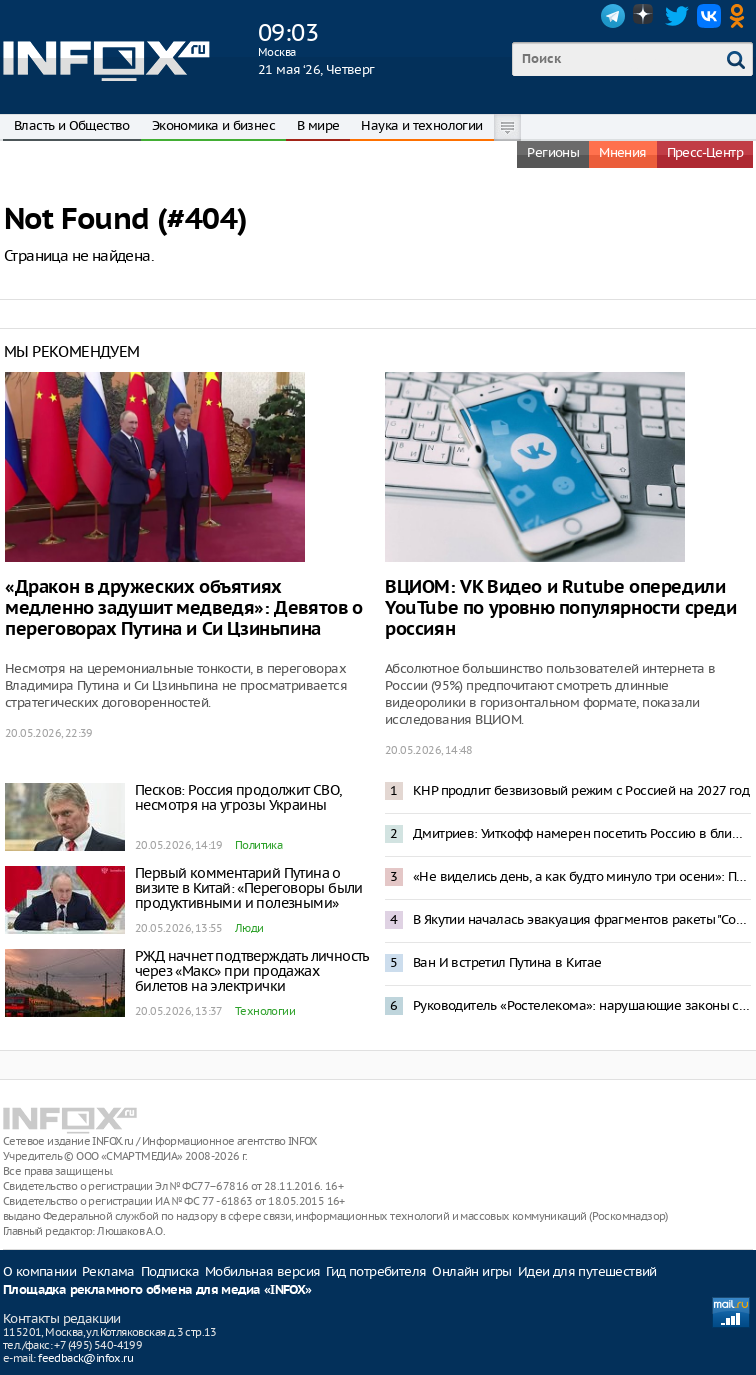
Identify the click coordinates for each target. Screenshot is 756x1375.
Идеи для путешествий (587, 1271)
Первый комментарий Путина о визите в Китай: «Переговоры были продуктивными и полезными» (249, 888)
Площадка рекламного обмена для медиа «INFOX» (157, 1290)
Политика (258, 845)
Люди (249, 928)
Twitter (677, 16)
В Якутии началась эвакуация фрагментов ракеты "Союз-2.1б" (582, 919)
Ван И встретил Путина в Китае (507, 962)
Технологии (265, 1011)
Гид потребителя (376, 1271)
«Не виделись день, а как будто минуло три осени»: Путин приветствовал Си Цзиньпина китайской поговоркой (582, 876)
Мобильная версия (262, 1271)
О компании (39, 1271)
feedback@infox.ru (85, 1358)
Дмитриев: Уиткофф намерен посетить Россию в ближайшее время (582, 833)
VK (709, 16)
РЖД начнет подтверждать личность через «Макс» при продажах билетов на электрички (252, 971)
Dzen (645, 16)
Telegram (613, 16)
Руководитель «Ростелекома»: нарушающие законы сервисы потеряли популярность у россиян (582, 1005)
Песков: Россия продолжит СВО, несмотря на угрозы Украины (238, 797)
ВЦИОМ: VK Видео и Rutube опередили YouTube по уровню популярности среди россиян (561, 608)
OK (741, 16)
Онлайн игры (471, 1271)
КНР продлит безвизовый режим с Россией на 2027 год (581, 790)
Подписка (170, 1271)
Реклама (108, 1271)
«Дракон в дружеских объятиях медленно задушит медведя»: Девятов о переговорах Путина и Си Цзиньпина (184, 608)
